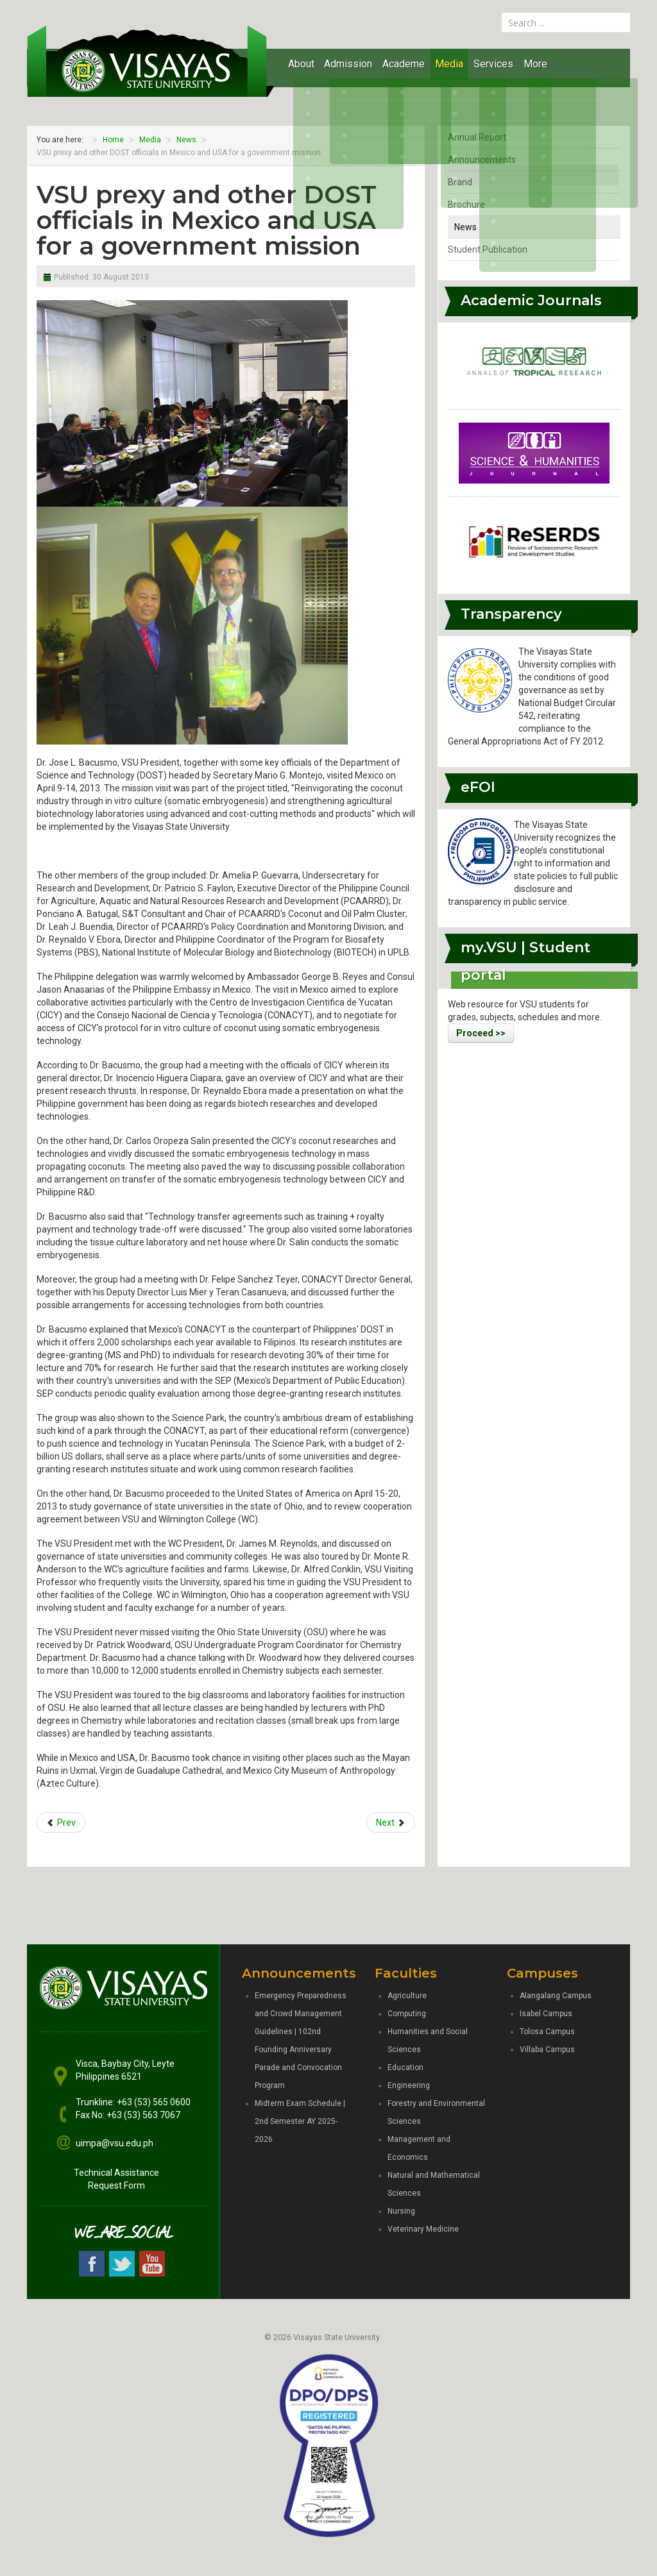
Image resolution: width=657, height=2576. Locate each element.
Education (405, 2067)
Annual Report (477, 137)
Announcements (482, 160)
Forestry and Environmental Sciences (436, 2112)
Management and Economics (419, 2148)
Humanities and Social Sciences (428, 2040)
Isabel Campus (546, 2013)
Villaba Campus (547, 2049)
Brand (460, 182)
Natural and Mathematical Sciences (434, 2184)
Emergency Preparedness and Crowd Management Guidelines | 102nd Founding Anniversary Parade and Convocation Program (300, 2040)
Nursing (401, 2211)
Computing (407, 2013)
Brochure (466, 204)
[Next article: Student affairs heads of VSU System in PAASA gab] (390, 1822)
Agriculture (407, 1995)
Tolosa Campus (547, 2031)
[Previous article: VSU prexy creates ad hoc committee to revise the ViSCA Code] (61, 1822)
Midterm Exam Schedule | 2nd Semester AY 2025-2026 (300, 2121)
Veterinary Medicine (423, 2229)
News (465, 227)
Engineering (409, 2085)
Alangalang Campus (556, 1995)
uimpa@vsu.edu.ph (114, 2143)
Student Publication (487, 249)
